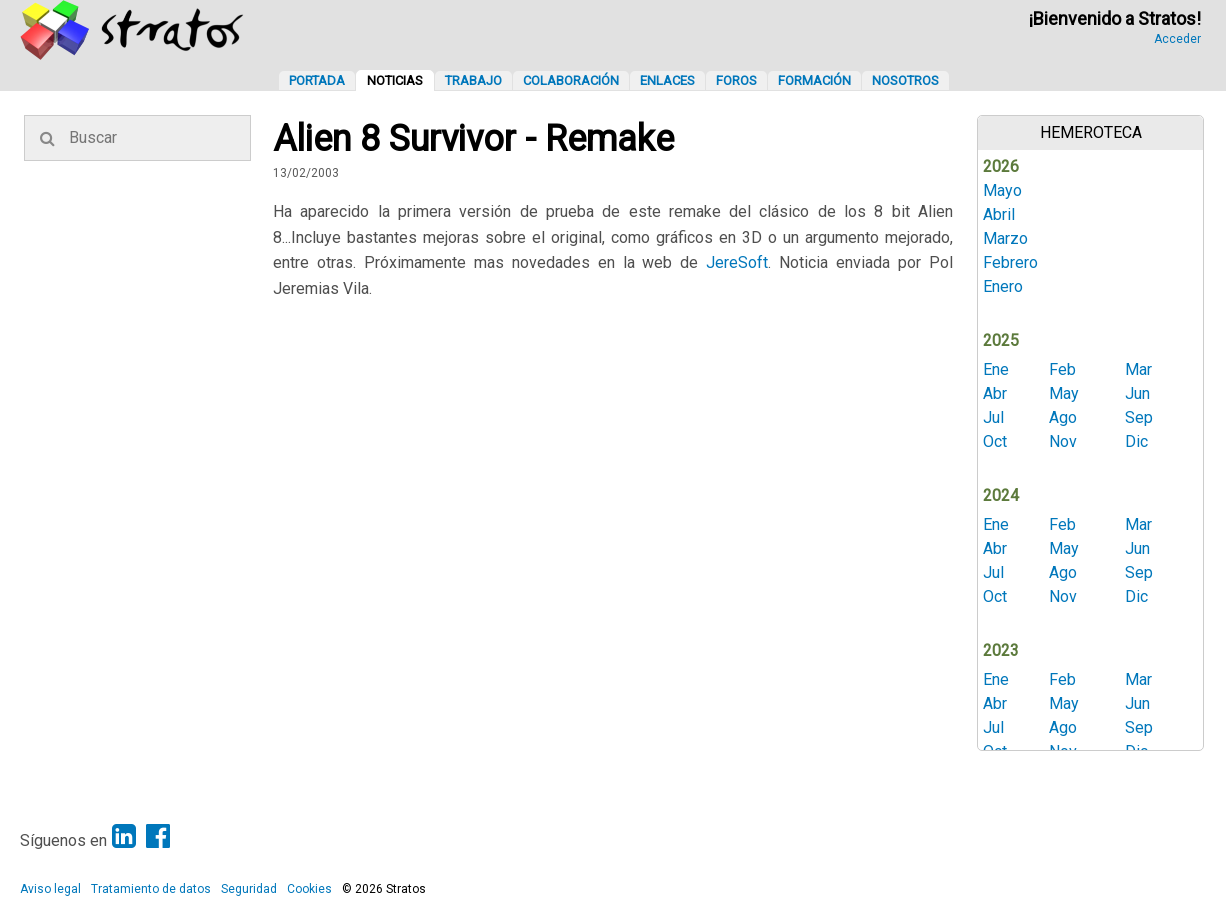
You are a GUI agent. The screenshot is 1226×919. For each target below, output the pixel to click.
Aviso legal (50, 889)
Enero (1003, 286)
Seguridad (249, 889)
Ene (996, 369)
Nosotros (905, 80)
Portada (317, 80)
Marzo (1005, 238)
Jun (1137, 393)
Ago (1063, 417)
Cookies (309, 889)
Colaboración (571, 80)
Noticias (395, 80)
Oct (995, 441)
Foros (736, 80)
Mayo (1002, 190)
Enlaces (667, 80)
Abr (995, 393)
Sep (1139, 417)
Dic (1136, 441)
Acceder (1177, 39)
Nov (1063, 441)
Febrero (1010, 262)
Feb (1062, 369)
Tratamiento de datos (151, 889)
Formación (814, 80)
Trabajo (473, 80)
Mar (1138, 369)
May (1064, 393)
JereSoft (737, 262)
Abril (999, 214)
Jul (993, 417)
